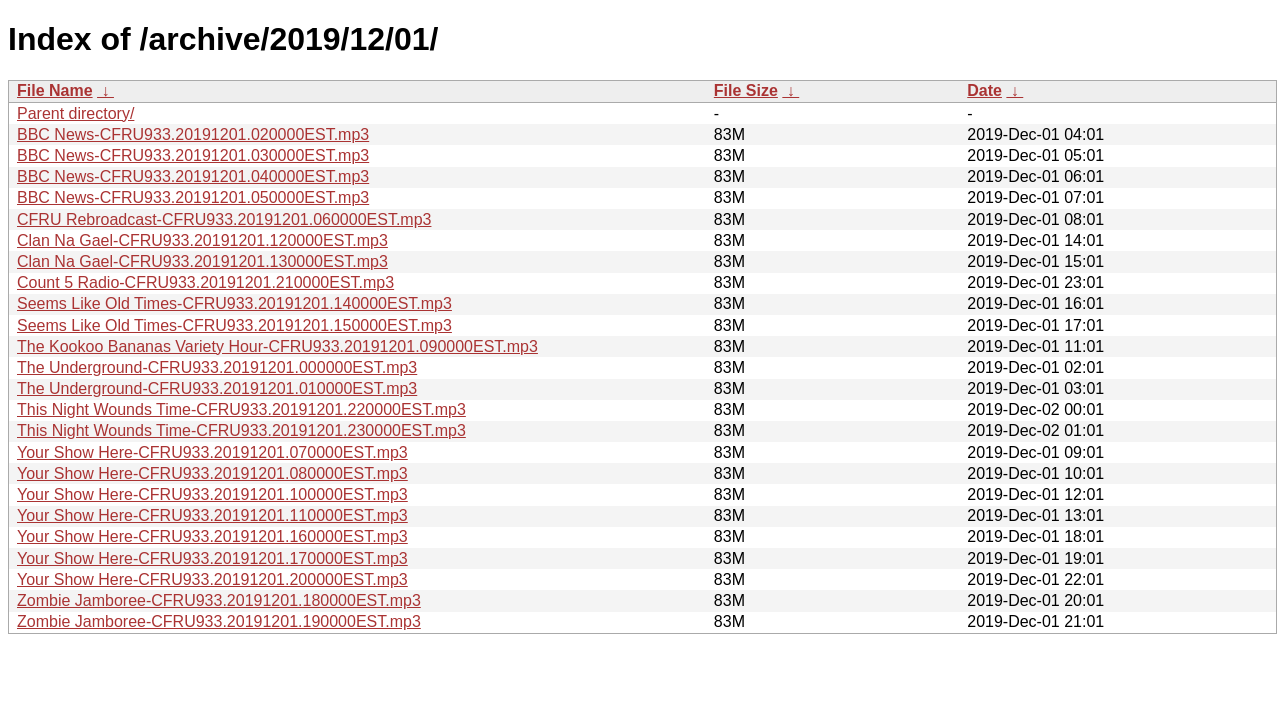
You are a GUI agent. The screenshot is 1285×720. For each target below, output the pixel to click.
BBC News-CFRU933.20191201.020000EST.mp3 (193, 134)
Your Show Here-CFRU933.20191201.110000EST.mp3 (212, 515)
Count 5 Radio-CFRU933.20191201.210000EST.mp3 (205, 282)
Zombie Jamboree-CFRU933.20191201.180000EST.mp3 (219, 600)
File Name (55, 90)
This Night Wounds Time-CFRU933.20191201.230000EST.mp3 (241, 430)
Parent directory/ (75, 113)
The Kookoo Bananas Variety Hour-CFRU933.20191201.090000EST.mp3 (277, 346)
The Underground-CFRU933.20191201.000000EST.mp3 (217, 367)
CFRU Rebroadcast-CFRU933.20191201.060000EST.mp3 (224, 219)
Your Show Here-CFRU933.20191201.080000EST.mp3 (212, 473)
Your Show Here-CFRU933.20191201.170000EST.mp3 (212, 558)
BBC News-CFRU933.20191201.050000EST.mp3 (193, 197)
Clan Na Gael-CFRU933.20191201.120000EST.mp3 (202, 240)
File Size (746, 90)
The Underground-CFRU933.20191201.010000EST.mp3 (217, 388)
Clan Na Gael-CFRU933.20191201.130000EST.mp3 (202, 261)
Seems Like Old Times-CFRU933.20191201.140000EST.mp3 (234, 303)
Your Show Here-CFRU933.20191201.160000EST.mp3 (212, 536)
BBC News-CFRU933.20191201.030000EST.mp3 (193, 155)
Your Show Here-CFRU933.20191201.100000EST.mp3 (212, 494)
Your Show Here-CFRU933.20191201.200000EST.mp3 (212, 579)
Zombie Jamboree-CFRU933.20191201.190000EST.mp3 (219, 621)
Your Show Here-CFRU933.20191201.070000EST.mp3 (212, 452)
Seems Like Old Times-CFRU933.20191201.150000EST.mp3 (234, 325)
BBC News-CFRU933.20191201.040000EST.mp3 (193, 176)
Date (984, 90)
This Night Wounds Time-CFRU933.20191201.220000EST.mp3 (241, 409)
